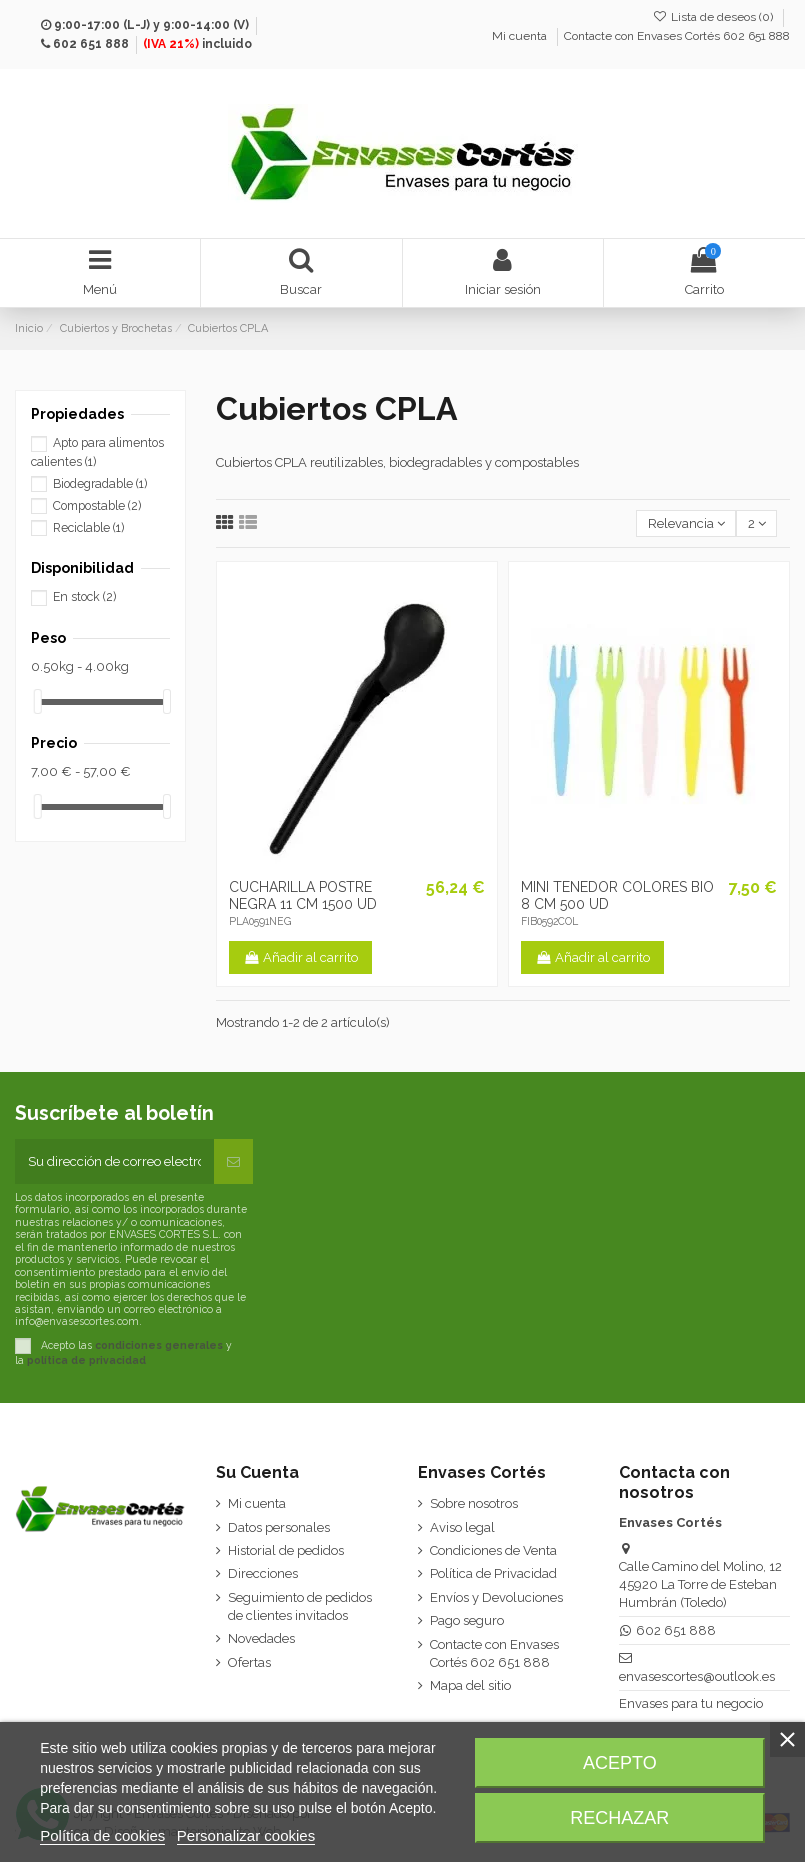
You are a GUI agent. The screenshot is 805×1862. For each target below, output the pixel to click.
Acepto (620, 1763)
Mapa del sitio (470, 1685)
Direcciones (263, 1573)
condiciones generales (159, 1345)
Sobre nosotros (474, 1503)
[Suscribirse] (233, 1162)
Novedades (261, 1638)
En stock (84, 597)
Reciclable (88, 528)
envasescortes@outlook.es (697, 1676)
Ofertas (249, 1662)
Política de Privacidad (493, 1573)
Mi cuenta (521, 36)
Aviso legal (462, 1527)
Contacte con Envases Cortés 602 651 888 (677, 36)
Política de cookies (102, 1835)
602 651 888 (91, 44)
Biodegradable (100, 484)
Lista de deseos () (714, 17)
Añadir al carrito (300, 957)
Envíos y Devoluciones (496, 1597)
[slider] (38, 701)
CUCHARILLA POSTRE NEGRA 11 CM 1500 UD (303, 895)
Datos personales (279, 1527)
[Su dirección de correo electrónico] (114, 1162)
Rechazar (619, 1818)
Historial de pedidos (286, 1550)
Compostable (97, 506)
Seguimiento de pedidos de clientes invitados (300, 1606)
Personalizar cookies (246, 1835)
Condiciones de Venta (493, 1550)
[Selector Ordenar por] (686, 523)
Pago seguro (467, 1620)
